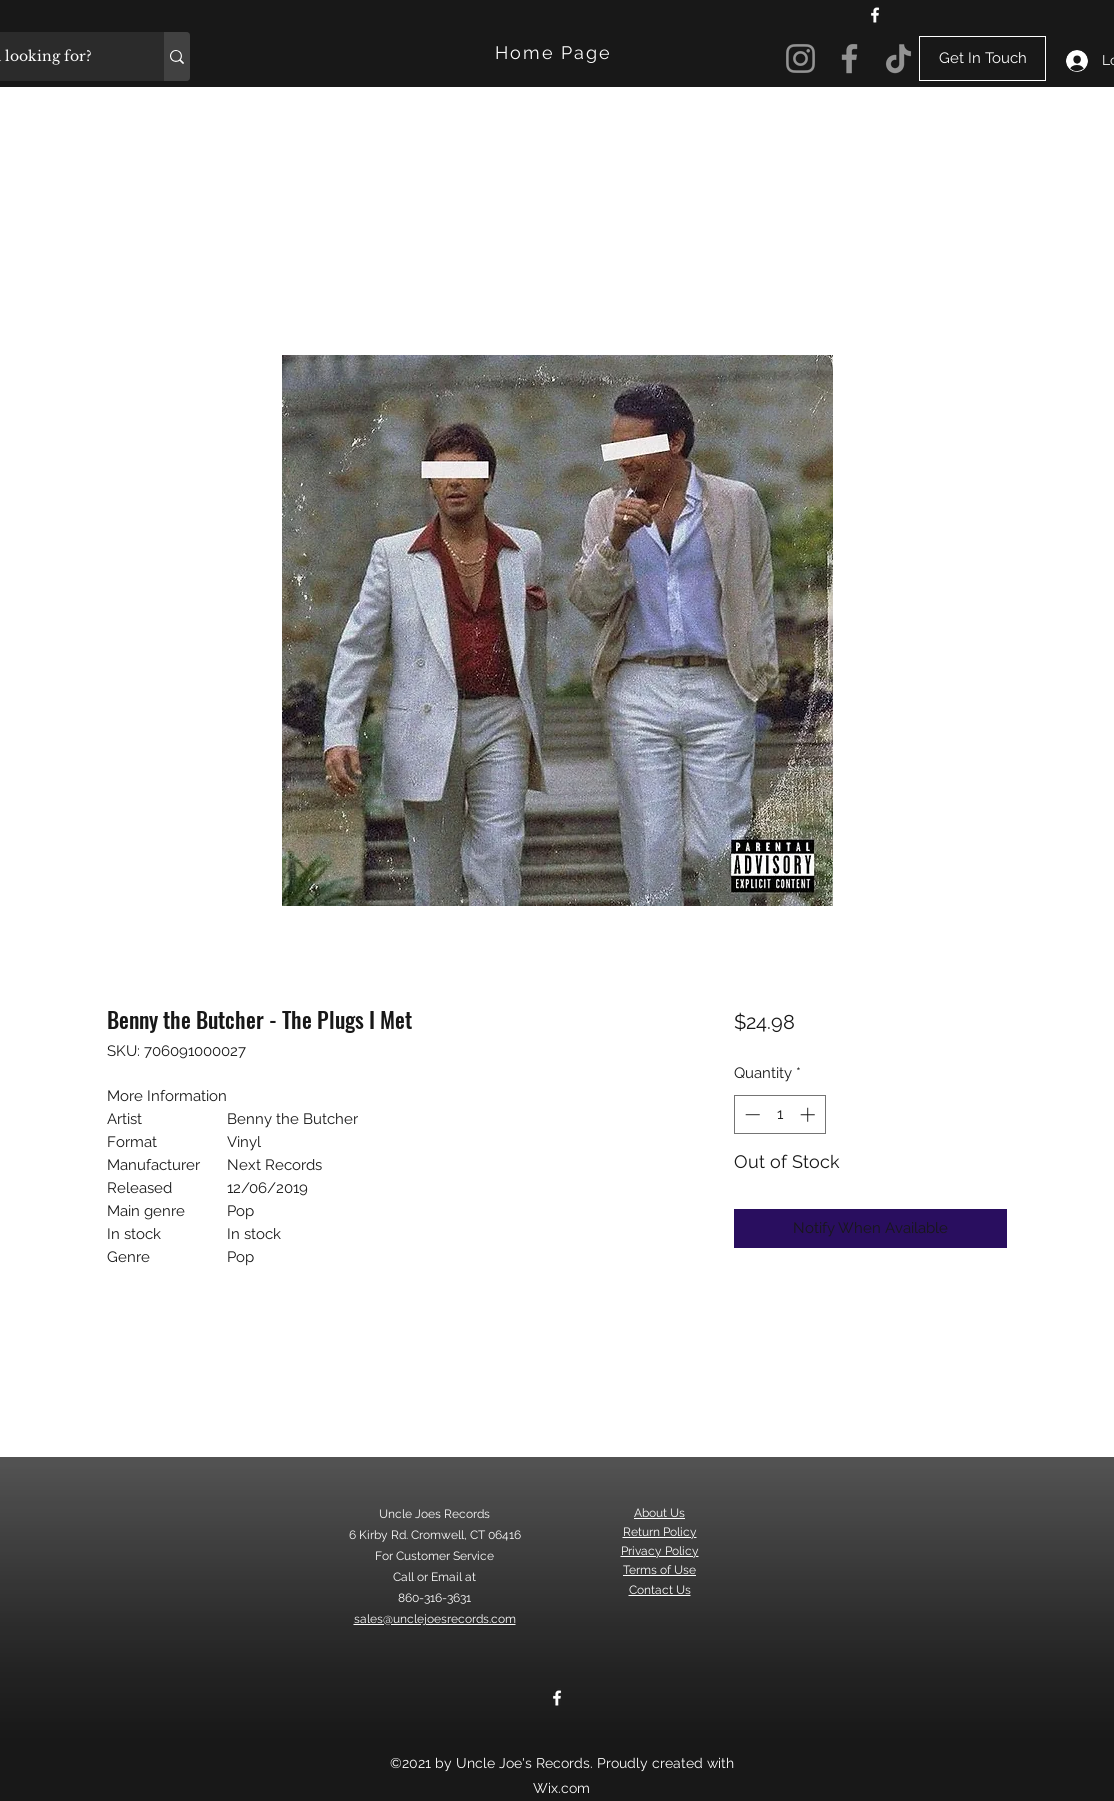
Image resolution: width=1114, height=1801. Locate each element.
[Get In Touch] (982, 58)
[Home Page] (555, 52)
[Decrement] (750, 1114)
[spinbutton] (779, 1114)
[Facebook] (875, 15)
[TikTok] (898, 58)
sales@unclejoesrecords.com (435, 1619)
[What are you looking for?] (177, 56)
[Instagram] (800, 58)
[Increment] (809, 1114)
